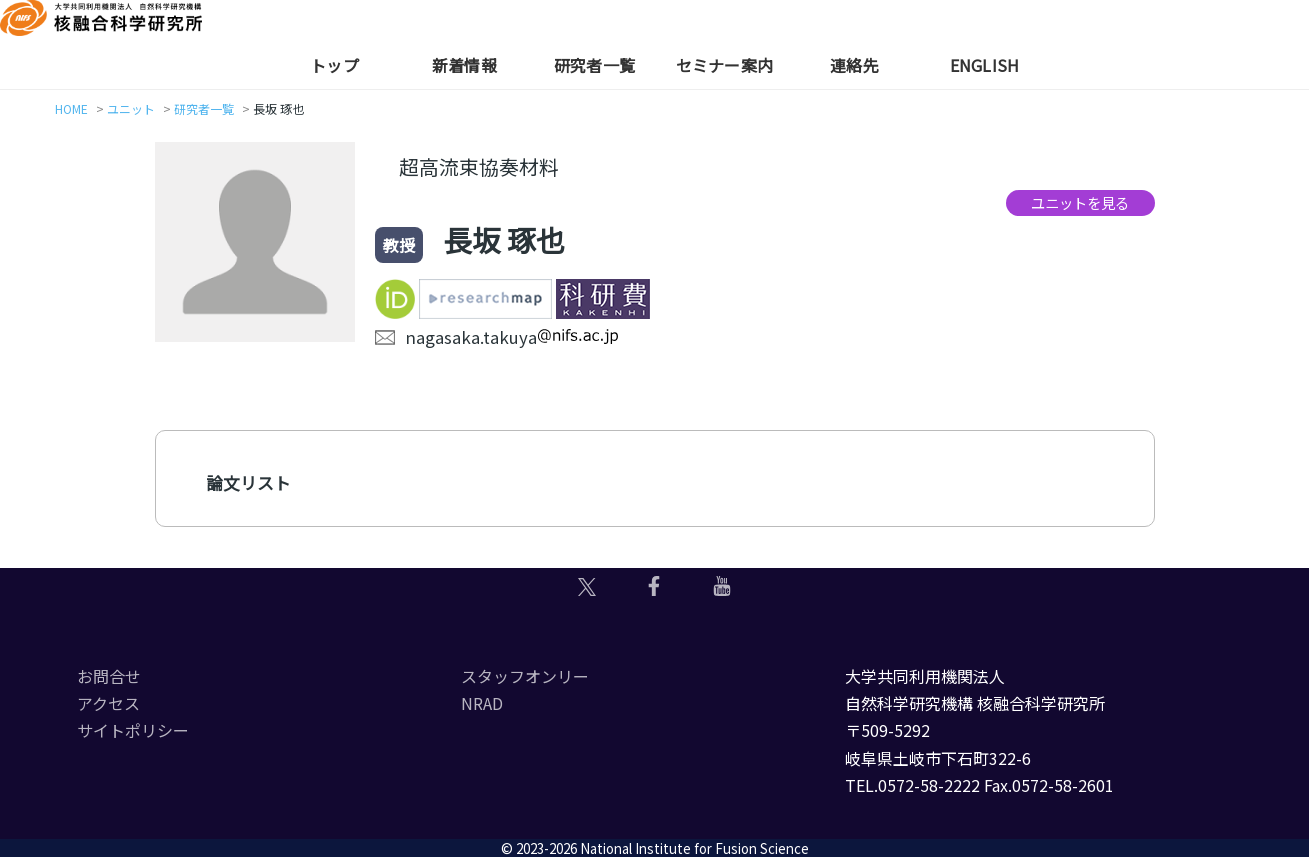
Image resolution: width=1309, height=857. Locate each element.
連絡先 (854, 65)
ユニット (131, 108)
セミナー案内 (725, 65)
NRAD (482, 703)
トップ (334, 65)
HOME (71, 108)
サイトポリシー (133, 730)
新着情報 (464, 65)
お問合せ (109, 676)
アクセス (108, 703)
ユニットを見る (1080, 202)
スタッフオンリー (525, 676)
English (985, 65)
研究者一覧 (594, 65)
